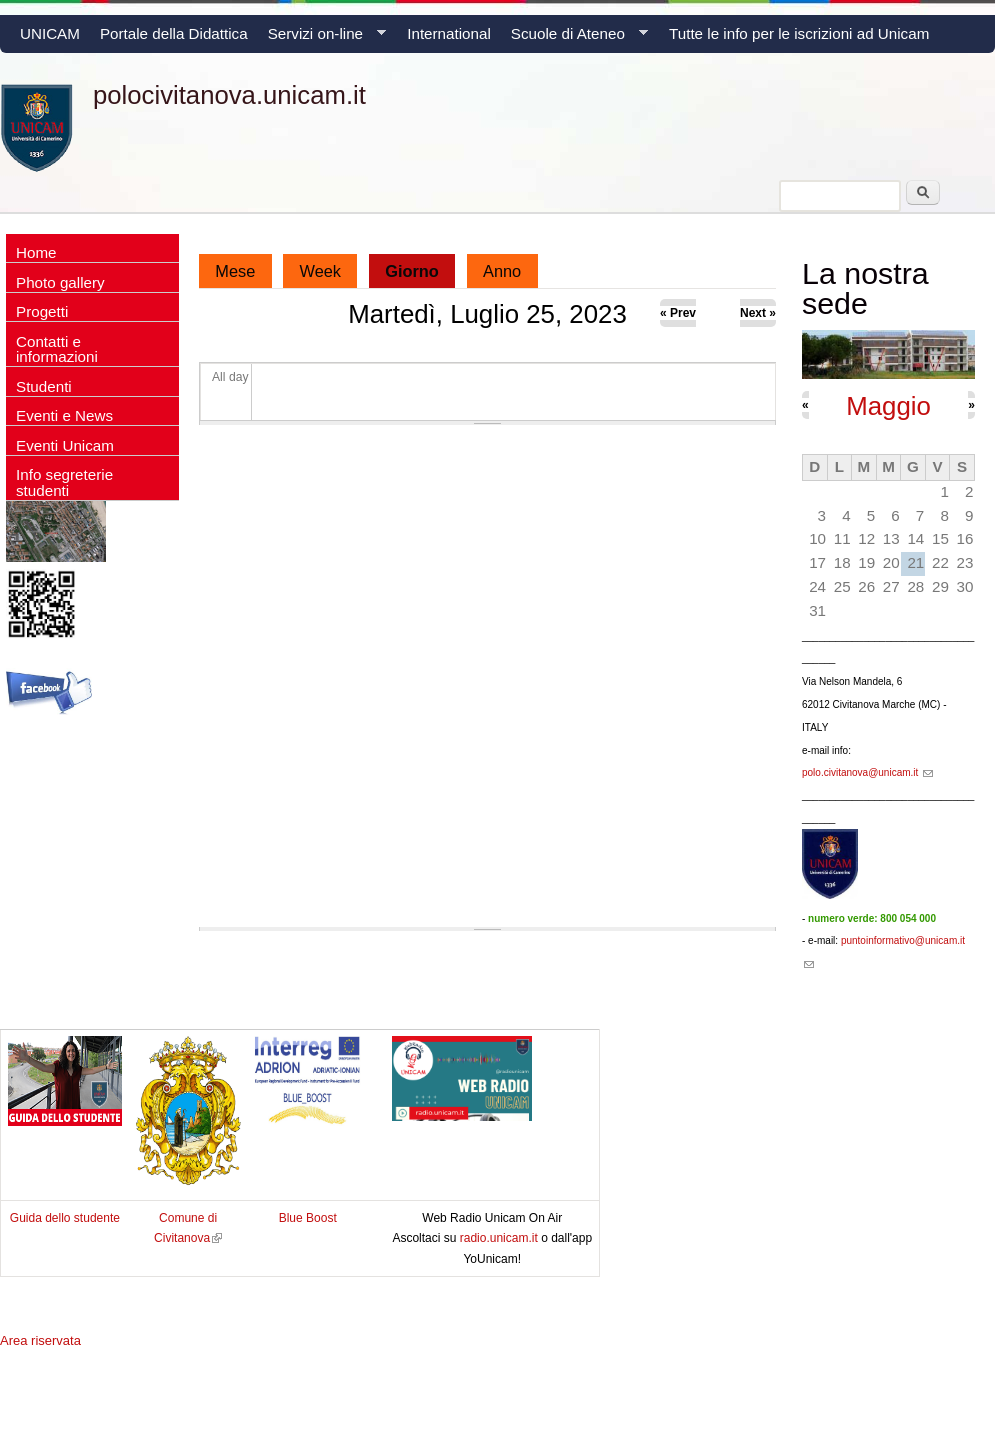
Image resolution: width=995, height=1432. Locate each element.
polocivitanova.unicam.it (229, 95)
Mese (235, 271)
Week (321, 271)
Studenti (44, 386)
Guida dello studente (65, 1218)
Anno (502, 271)
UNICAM (50, 33)
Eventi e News (64, 415)
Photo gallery (60, 282)
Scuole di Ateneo (574, 39)
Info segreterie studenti (64, 482)
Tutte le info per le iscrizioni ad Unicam (799, 33)
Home (36, 252)
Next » (758, 313)
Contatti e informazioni (57, 349)
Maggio (888, 406)
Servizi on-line (322, 39)
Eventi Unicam (65, 445)
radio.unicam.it (500, 1238)
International (449, 33)
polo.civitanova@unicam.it (867, 772)
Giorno (420, 267)
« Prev (678, 313)
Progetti (42, 311)
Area (40, 1340)
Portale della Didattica (174, 33)
